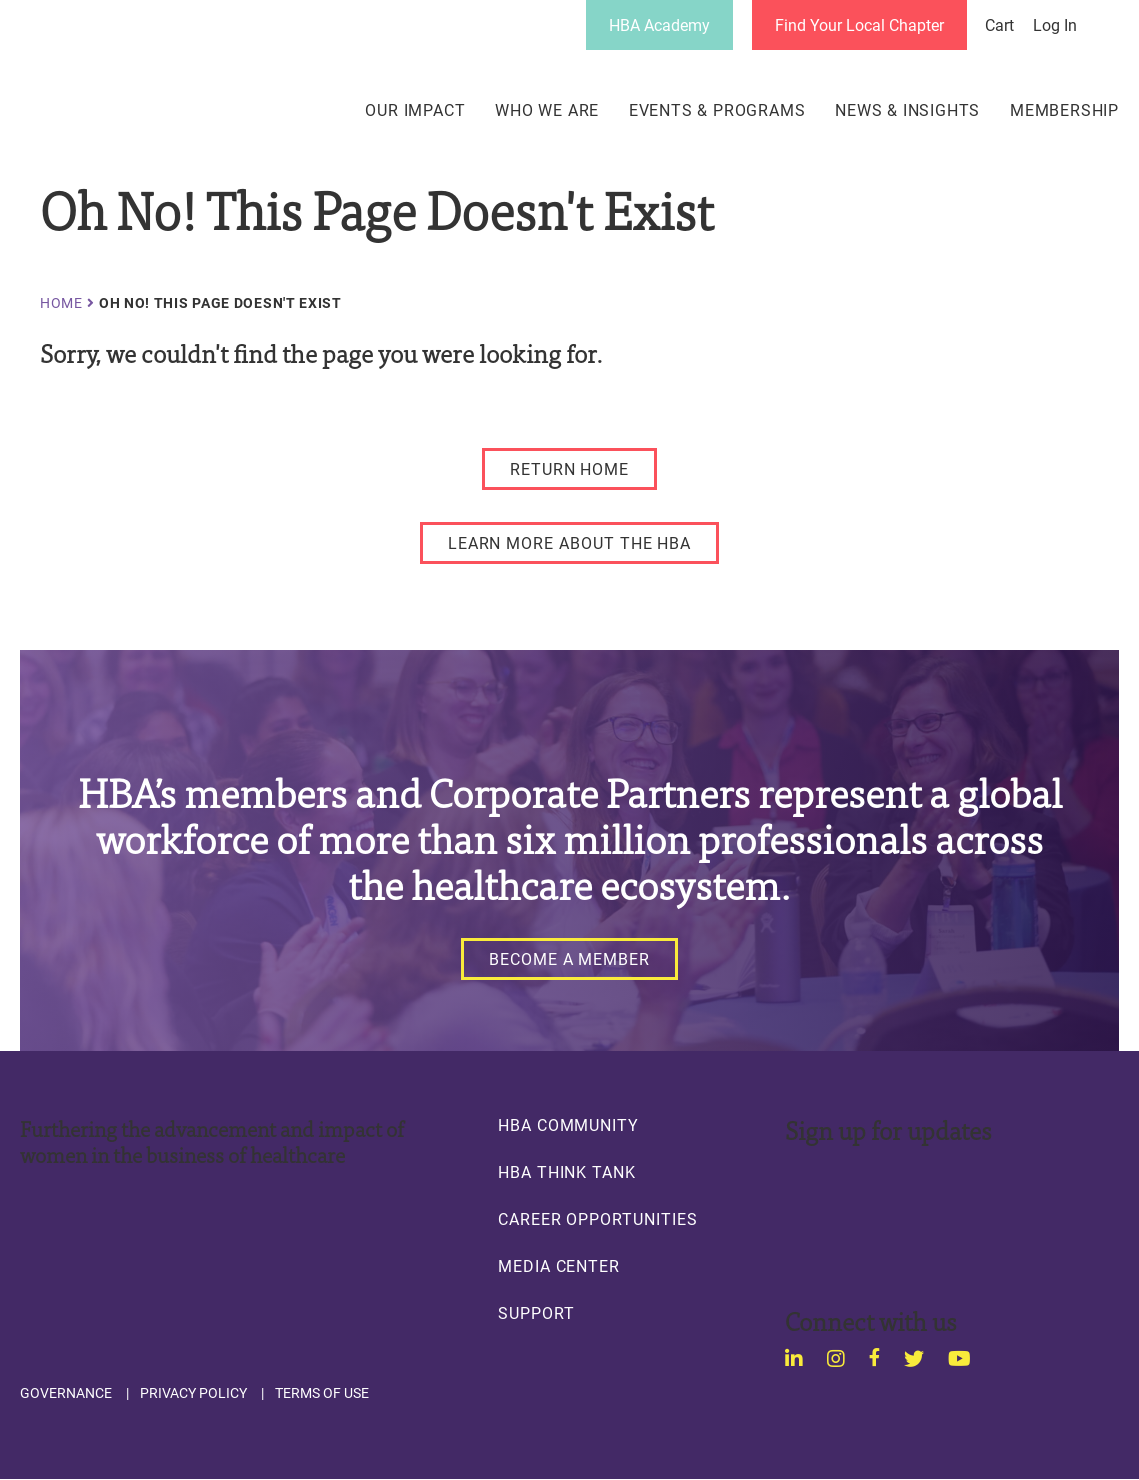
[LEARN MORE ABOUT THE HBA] (570, 543)
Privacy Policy (193, 1393)
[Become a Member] (569, 959)
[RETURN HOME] (569, 469)
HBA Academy (659, 24)
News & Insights (907, 110)
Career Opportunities (598, 1219)
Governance (66, 1393)
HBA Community (568, 1125)
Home (61, 303)
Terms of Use (322, 1393)
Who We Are (547, 110)
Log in (1055, 25)
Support (536, 1313)
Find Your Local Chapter (859, 24)
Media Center (559, 1266)
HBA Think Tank (567, 1172)
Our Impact (415, 110)
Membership (1064, 110)
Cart (999, 25)
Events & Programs (717, 110)
